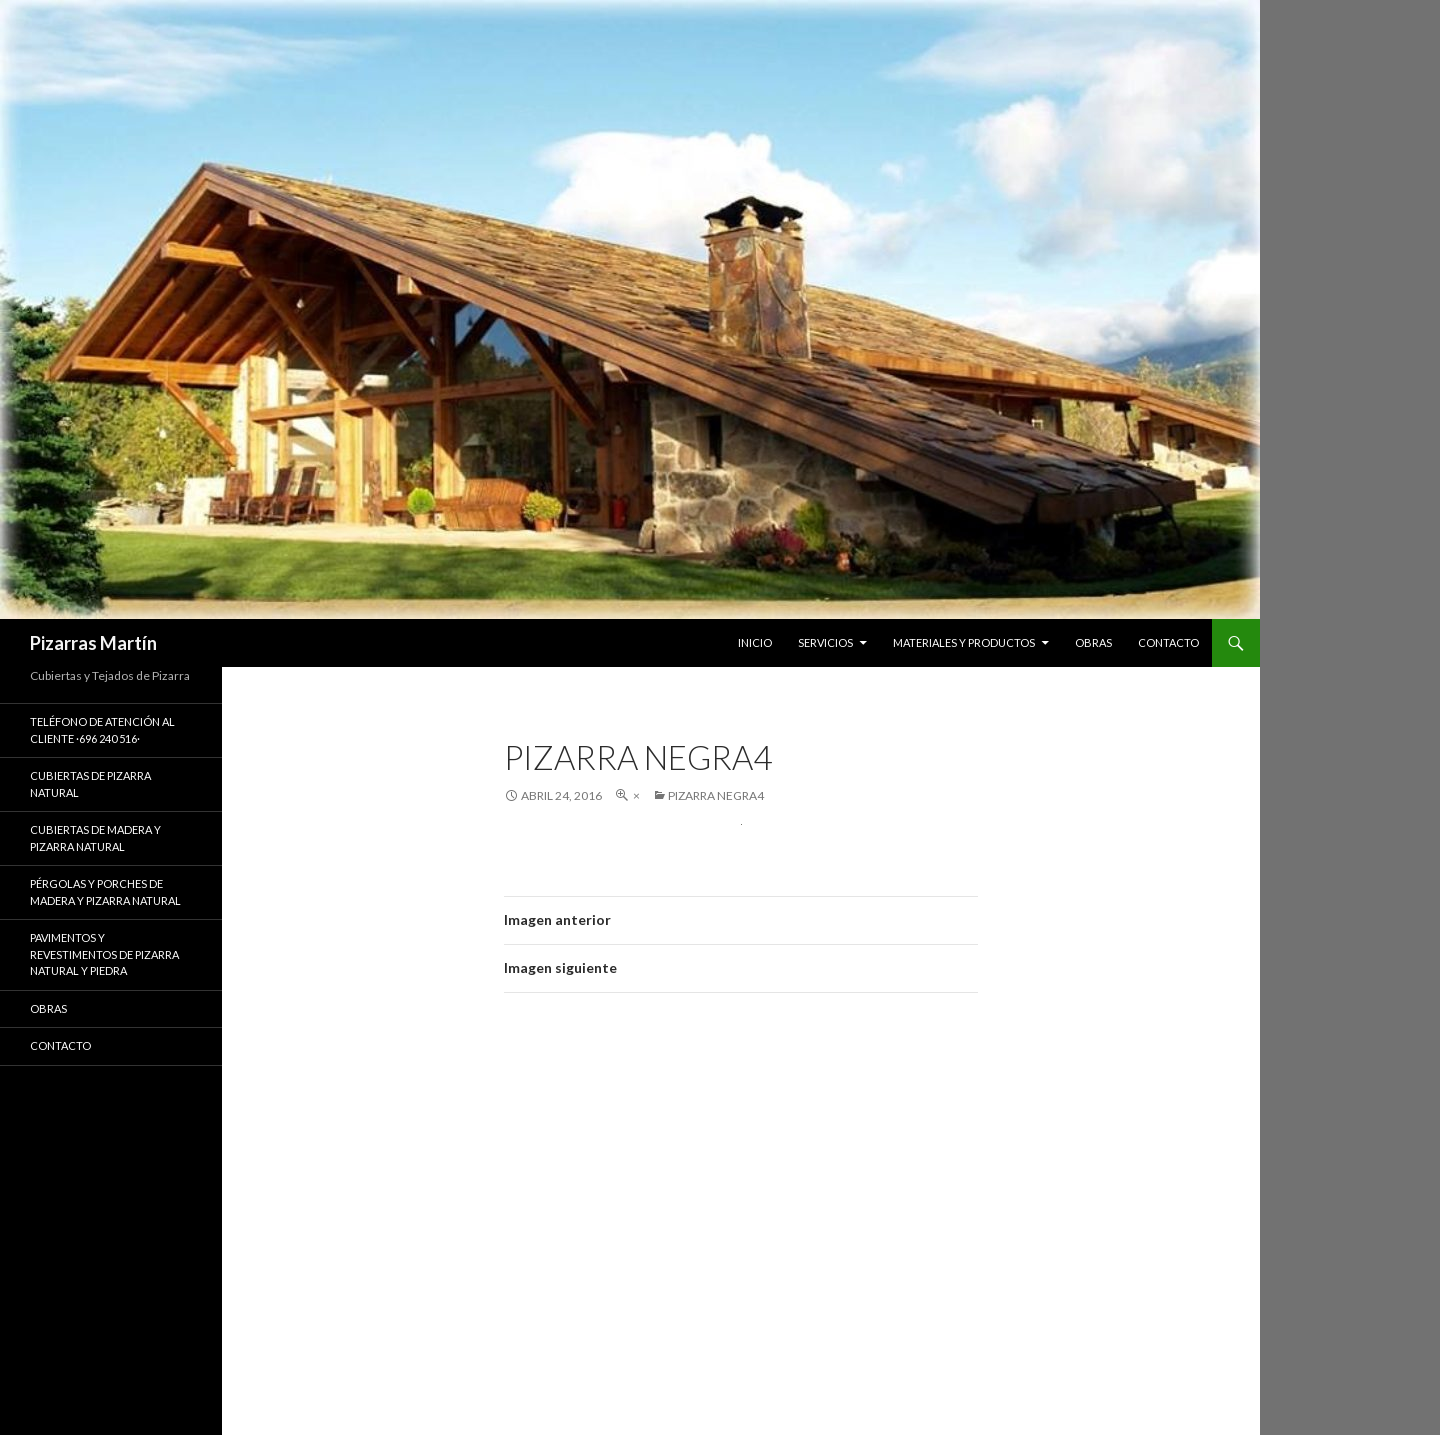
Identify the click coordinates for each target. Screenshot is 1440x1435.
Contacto (60, 1045)
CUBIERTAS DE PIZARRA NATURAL (90, 784)
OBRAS (1093, 642)
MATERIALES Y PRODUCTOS (964, 642)
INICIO (755, 642)
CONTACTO (1168, 642)
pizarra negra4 (716, 795)
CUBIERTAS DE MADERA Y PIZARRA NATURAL (95, 838)
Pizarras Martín (93, 643)
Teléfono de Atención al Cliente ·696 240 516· (102, 730)
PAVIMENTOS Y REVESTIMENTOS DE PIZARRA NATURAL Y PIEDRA (104, 954)
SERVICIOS (825, 642)
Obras (48, 1008)
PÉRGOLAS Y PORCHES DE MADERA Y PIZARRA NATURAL (105, 892)
